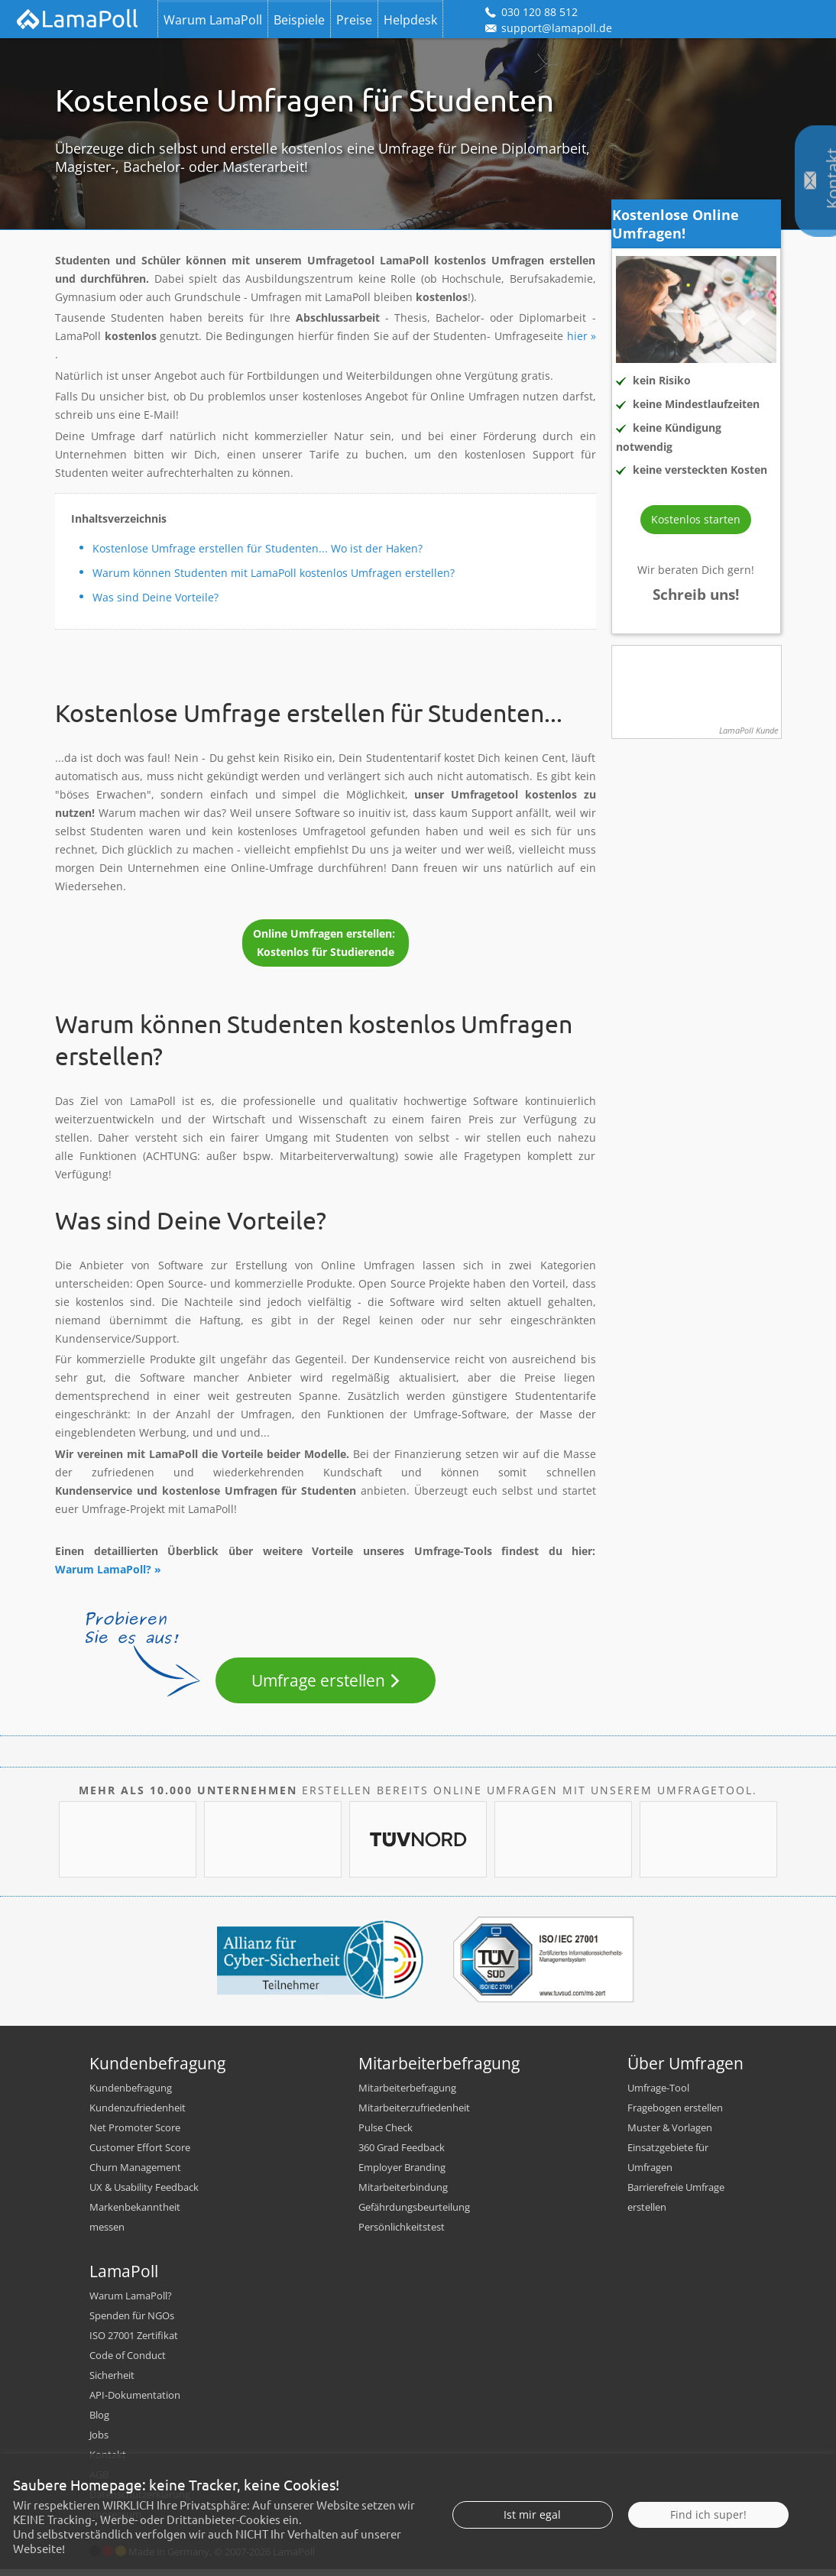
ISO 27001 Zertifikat (133, 2342)
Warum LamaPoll (213, 19)
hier (577, 336)
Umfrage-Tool (658, 2094)
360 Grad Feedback (401, 2154)
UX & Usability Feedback (144, 2194)
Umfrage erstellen (318, 1680)
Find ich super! (708, 2514)
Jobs (99, 2441)
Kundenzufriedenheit (137, 2114)
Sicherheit (111, 2382)
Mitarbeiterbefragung (407, 2094)
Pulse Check (385, 2134)
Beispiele (299, 19)
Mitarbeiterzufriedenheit (414, 2114)
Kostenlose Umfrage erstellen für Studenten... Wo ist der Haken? (257, 548)
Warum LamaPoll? (103, 1569)
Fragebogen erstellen (675, 2114)
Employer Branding (402, 2174)
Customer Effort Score (139, 2154)
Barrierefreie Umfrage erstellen (675, 2204)
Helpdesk (410, 19)
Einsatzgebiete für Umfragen (667, 2164)
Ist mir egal (532, 2514)
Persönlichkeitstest (401, 2234)
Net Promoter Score (134, 2134)
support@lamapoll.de (547, 28)
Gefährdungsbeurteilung (414, 2214)
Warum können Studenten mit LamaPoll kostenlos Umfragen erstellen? (273, 572)
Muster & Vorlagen (669, 2134)
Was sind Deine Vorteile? (155, 597)
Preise (354, 19)
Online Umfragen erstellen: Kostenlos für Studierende (325, 942)
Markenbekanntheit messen (134, 2224)
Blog (99, 2422)
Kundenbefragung (130, 2094)
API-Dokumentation (134, 2402)
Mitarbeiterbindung (403, 2194)
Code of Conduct (127, 2362)
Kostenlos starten (695, 519)
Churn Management (135, 2174)
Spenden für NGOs (131, 2322)
